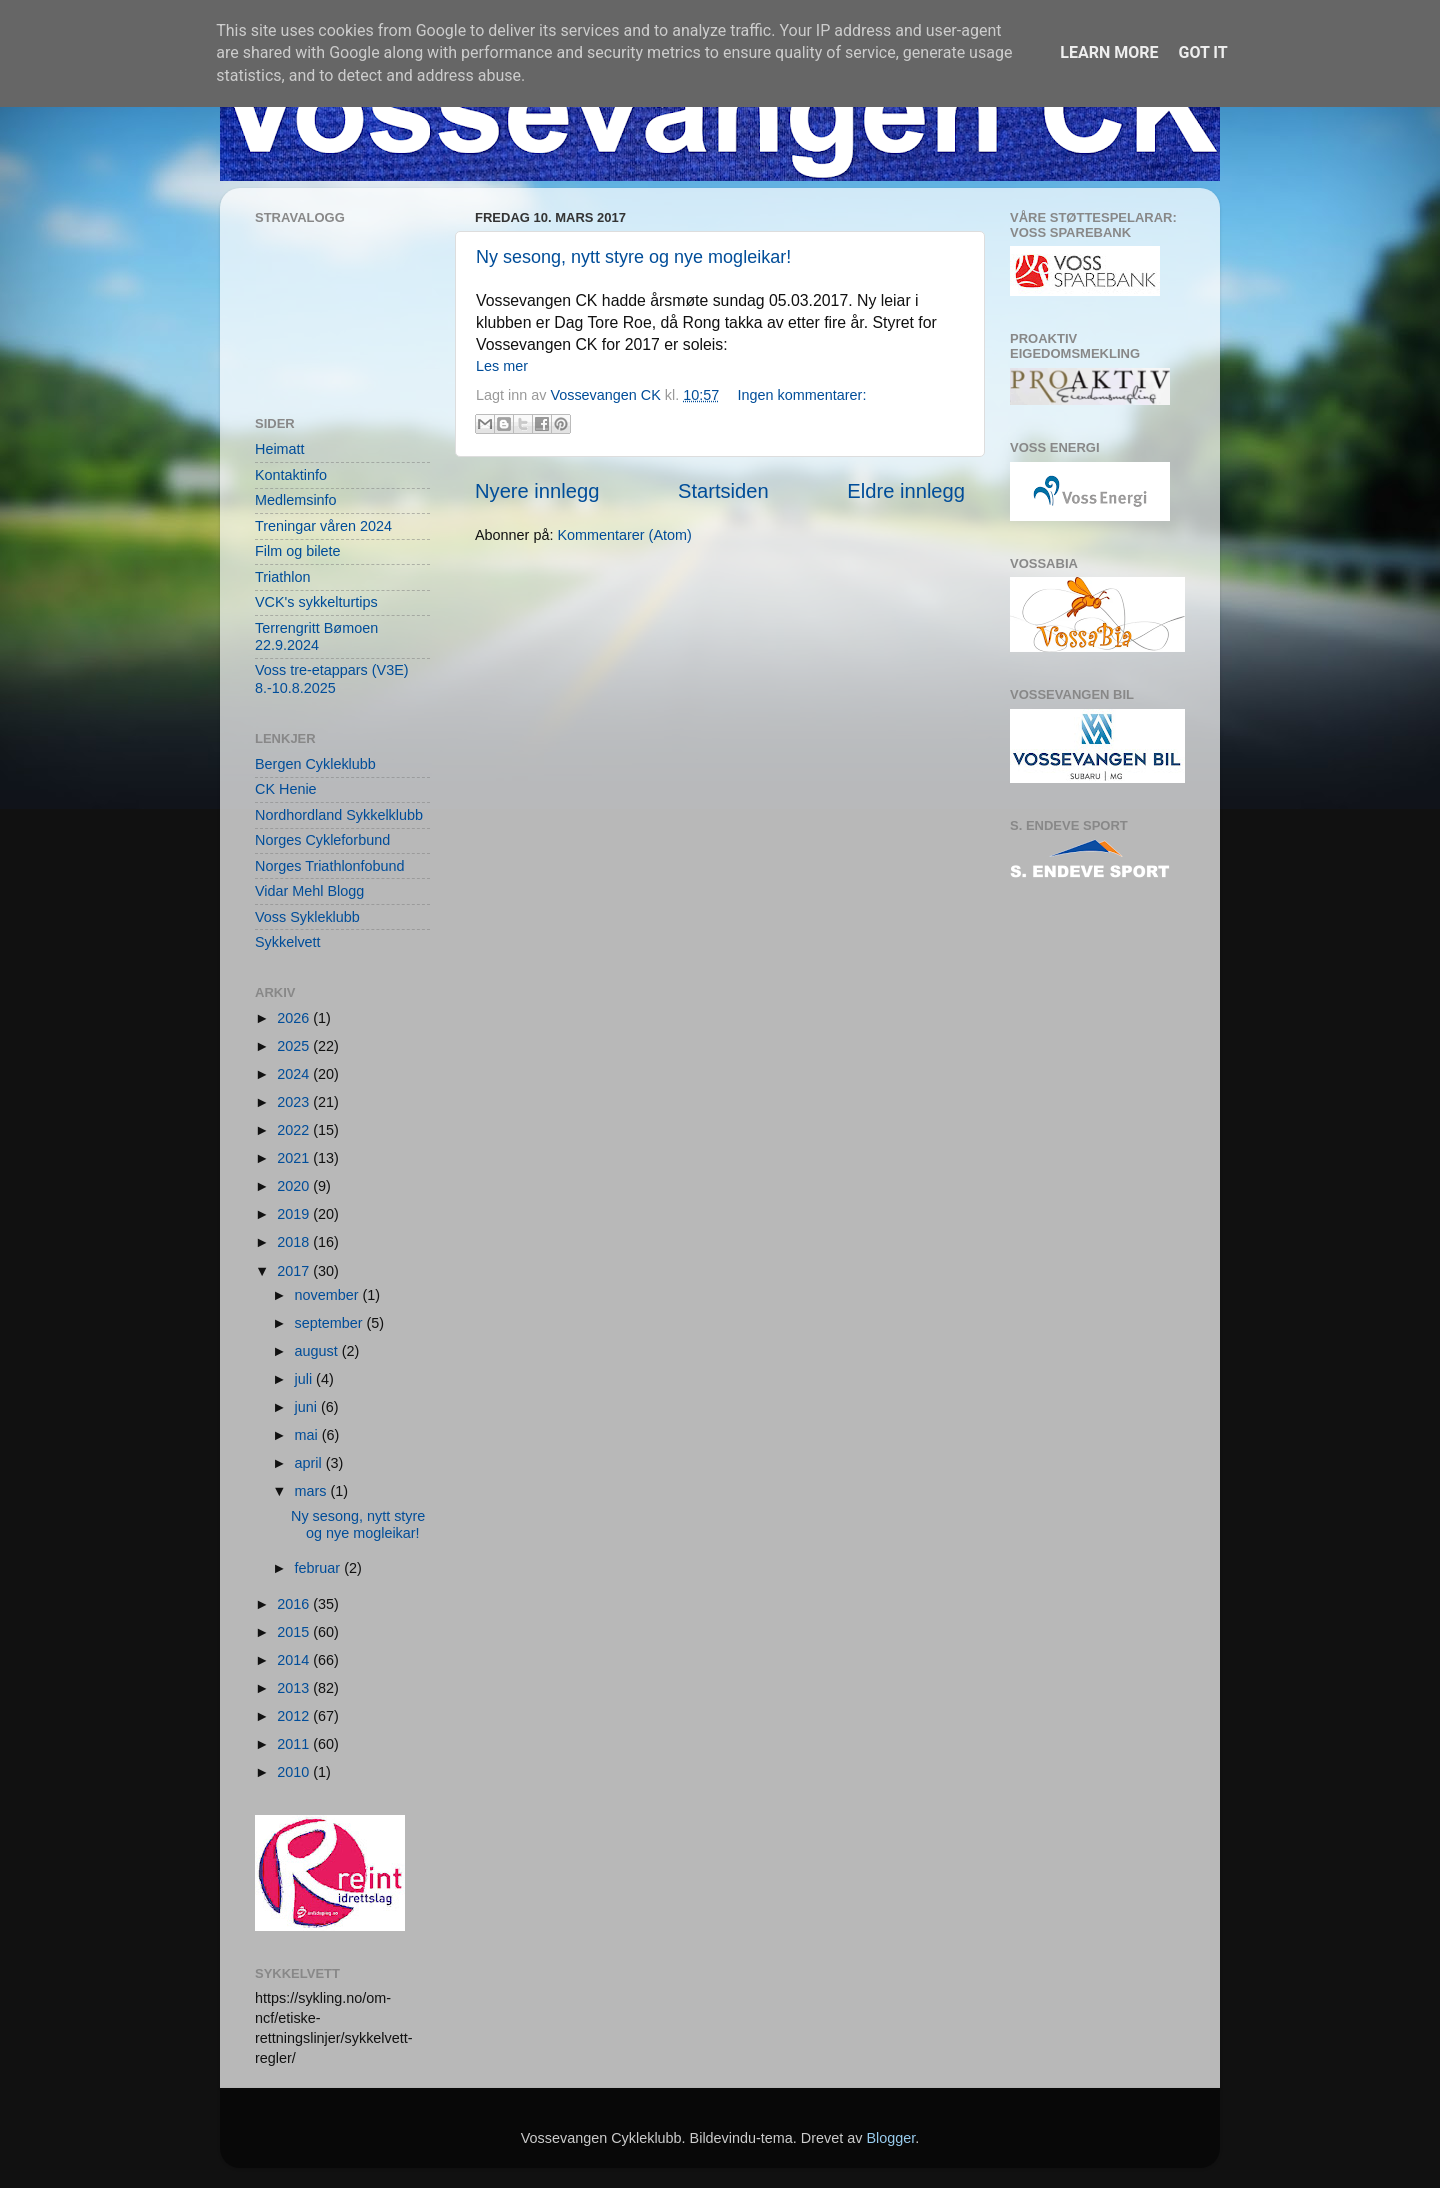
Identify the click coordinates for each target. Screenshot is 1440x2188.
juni (308, 1407)
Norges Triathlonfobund (330, 866)
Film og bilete (298, 551)
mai (308, 1435)
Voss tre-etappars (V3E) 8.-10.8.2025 (332, 678)
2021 (295, 1158)
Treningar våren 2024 (323, 526)
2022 (295, 1130)
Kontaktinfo (291, 475)
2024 (295, 1074)
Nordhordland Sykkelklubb (339, 815)
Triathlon (282, 577)
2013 (295, 1688)
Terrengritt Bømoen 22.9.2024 (316, 636)
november (329, 1295)
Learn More (1109, 52)
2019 (295, 1214)
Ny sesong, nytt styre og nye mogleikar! (633, 257)
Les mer (502, 366)
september (331, 1323)
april (310, 1463)
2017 (295, 1271)
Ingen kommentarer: (802, 395)
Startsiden (723, 491)
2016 (295, 1604)
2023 (295, 1102)
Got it (1202, 52)
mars (313, 1491)
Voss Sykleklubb (307, 917)
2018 (295, 1242)
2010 (295, 1772)
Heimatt (280, 449)
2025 (295, 1046)
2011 (295, 1744)
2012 (295, 1716)
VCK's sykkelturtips (316, 602)
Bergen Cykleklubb (315, 764)
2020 (295, 1186)
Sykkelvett (288, 942)
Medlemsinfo (296, 500)
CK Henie (286, 789)
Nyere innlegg (537, 491)
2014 (295, 1660)
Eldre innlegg (906, 491)
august (318, 1351)
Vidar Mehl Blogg (309, 891)
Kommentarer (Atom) (624, 535)
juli (306, 1379)
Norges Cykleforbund (322, 840)
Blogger (890, 2138)
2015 (295, 1632)
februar (320, 1568)
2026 (295, 1018)
